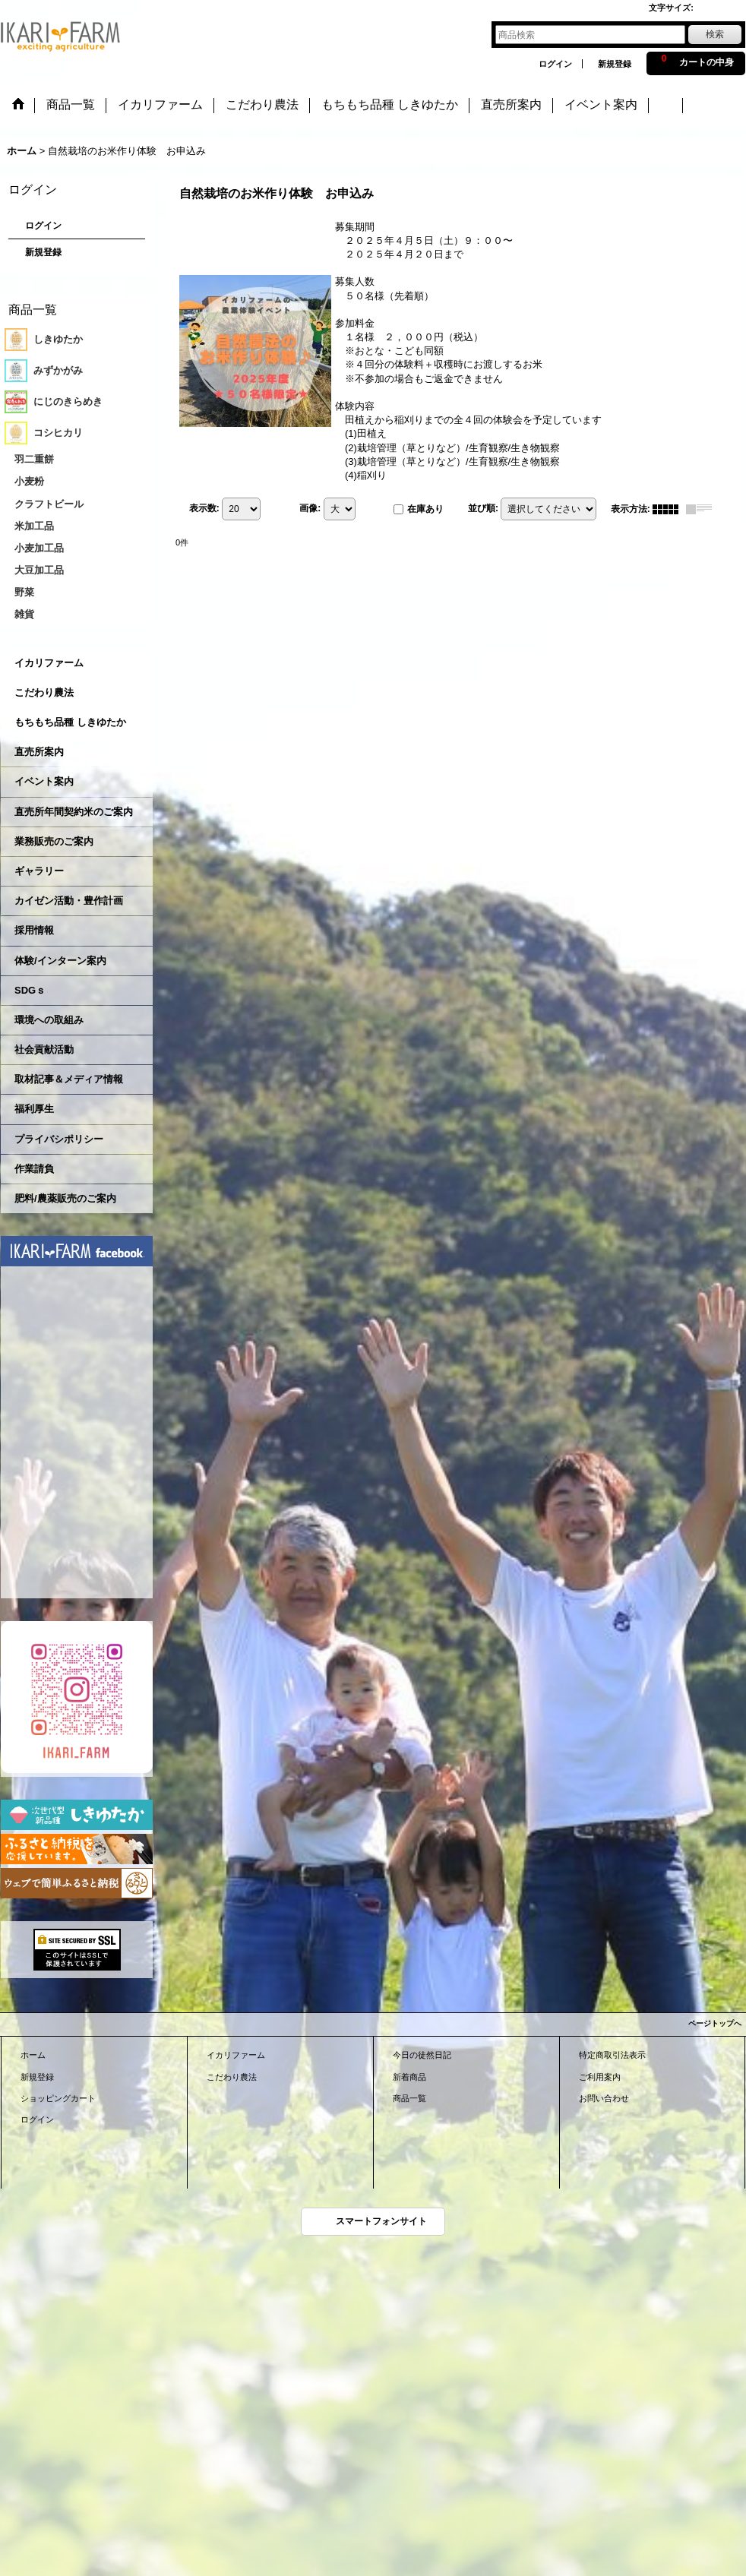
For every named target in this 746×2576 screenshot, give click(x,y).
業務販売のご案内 (53, 841)
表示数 (204, 508)
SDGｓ (30, 990)
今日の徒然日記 (422, 2054)
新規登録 (614, 63)
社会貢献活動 (44, 1049)
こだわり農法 (44, 692)
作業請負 (34, 1168)
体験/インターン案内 (60, 960)
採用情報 (34, 930)
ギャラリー (39, 871)
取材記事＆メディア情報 (68, 1079)
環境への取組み (49, 1020)
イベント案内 (44, 781)
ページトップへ (714, 2023)
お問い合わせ (604, 2098)
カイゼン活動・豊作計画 (68, 900)
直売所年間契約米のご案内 (73, 811)
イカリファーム (49, 662)
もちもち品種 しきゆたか (70, 722)
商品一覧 (409, 2098)
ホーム (33, 2054)
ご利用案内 (600, 2076)
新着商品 (409, 2076)
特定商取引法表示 (612, 2054)
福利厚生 (34, 1108)
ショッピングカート (58, 2098)
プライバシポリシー (58, 1139)
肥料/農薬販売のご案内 (65, 1198)
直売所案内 (39, 751)
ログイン (555, 63)
